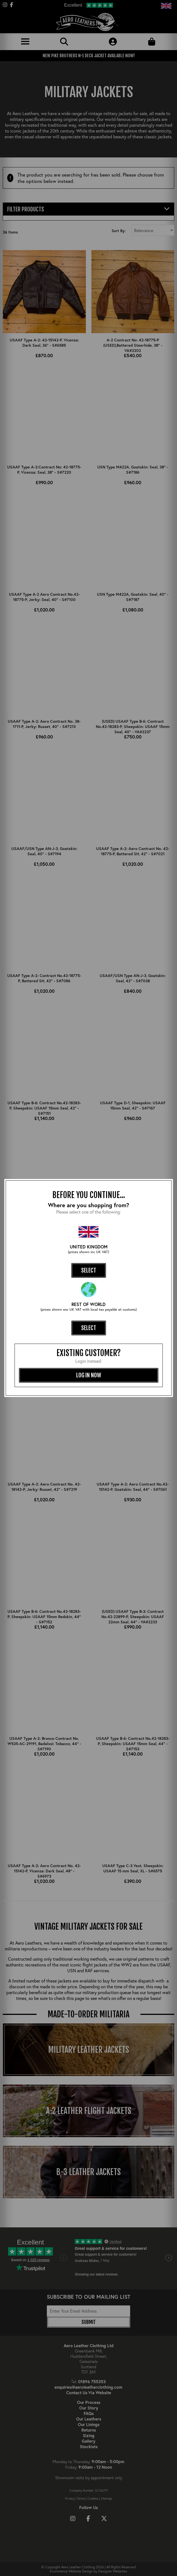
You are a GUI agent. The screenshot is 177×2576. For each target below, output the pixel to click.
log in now (88, 1375)
